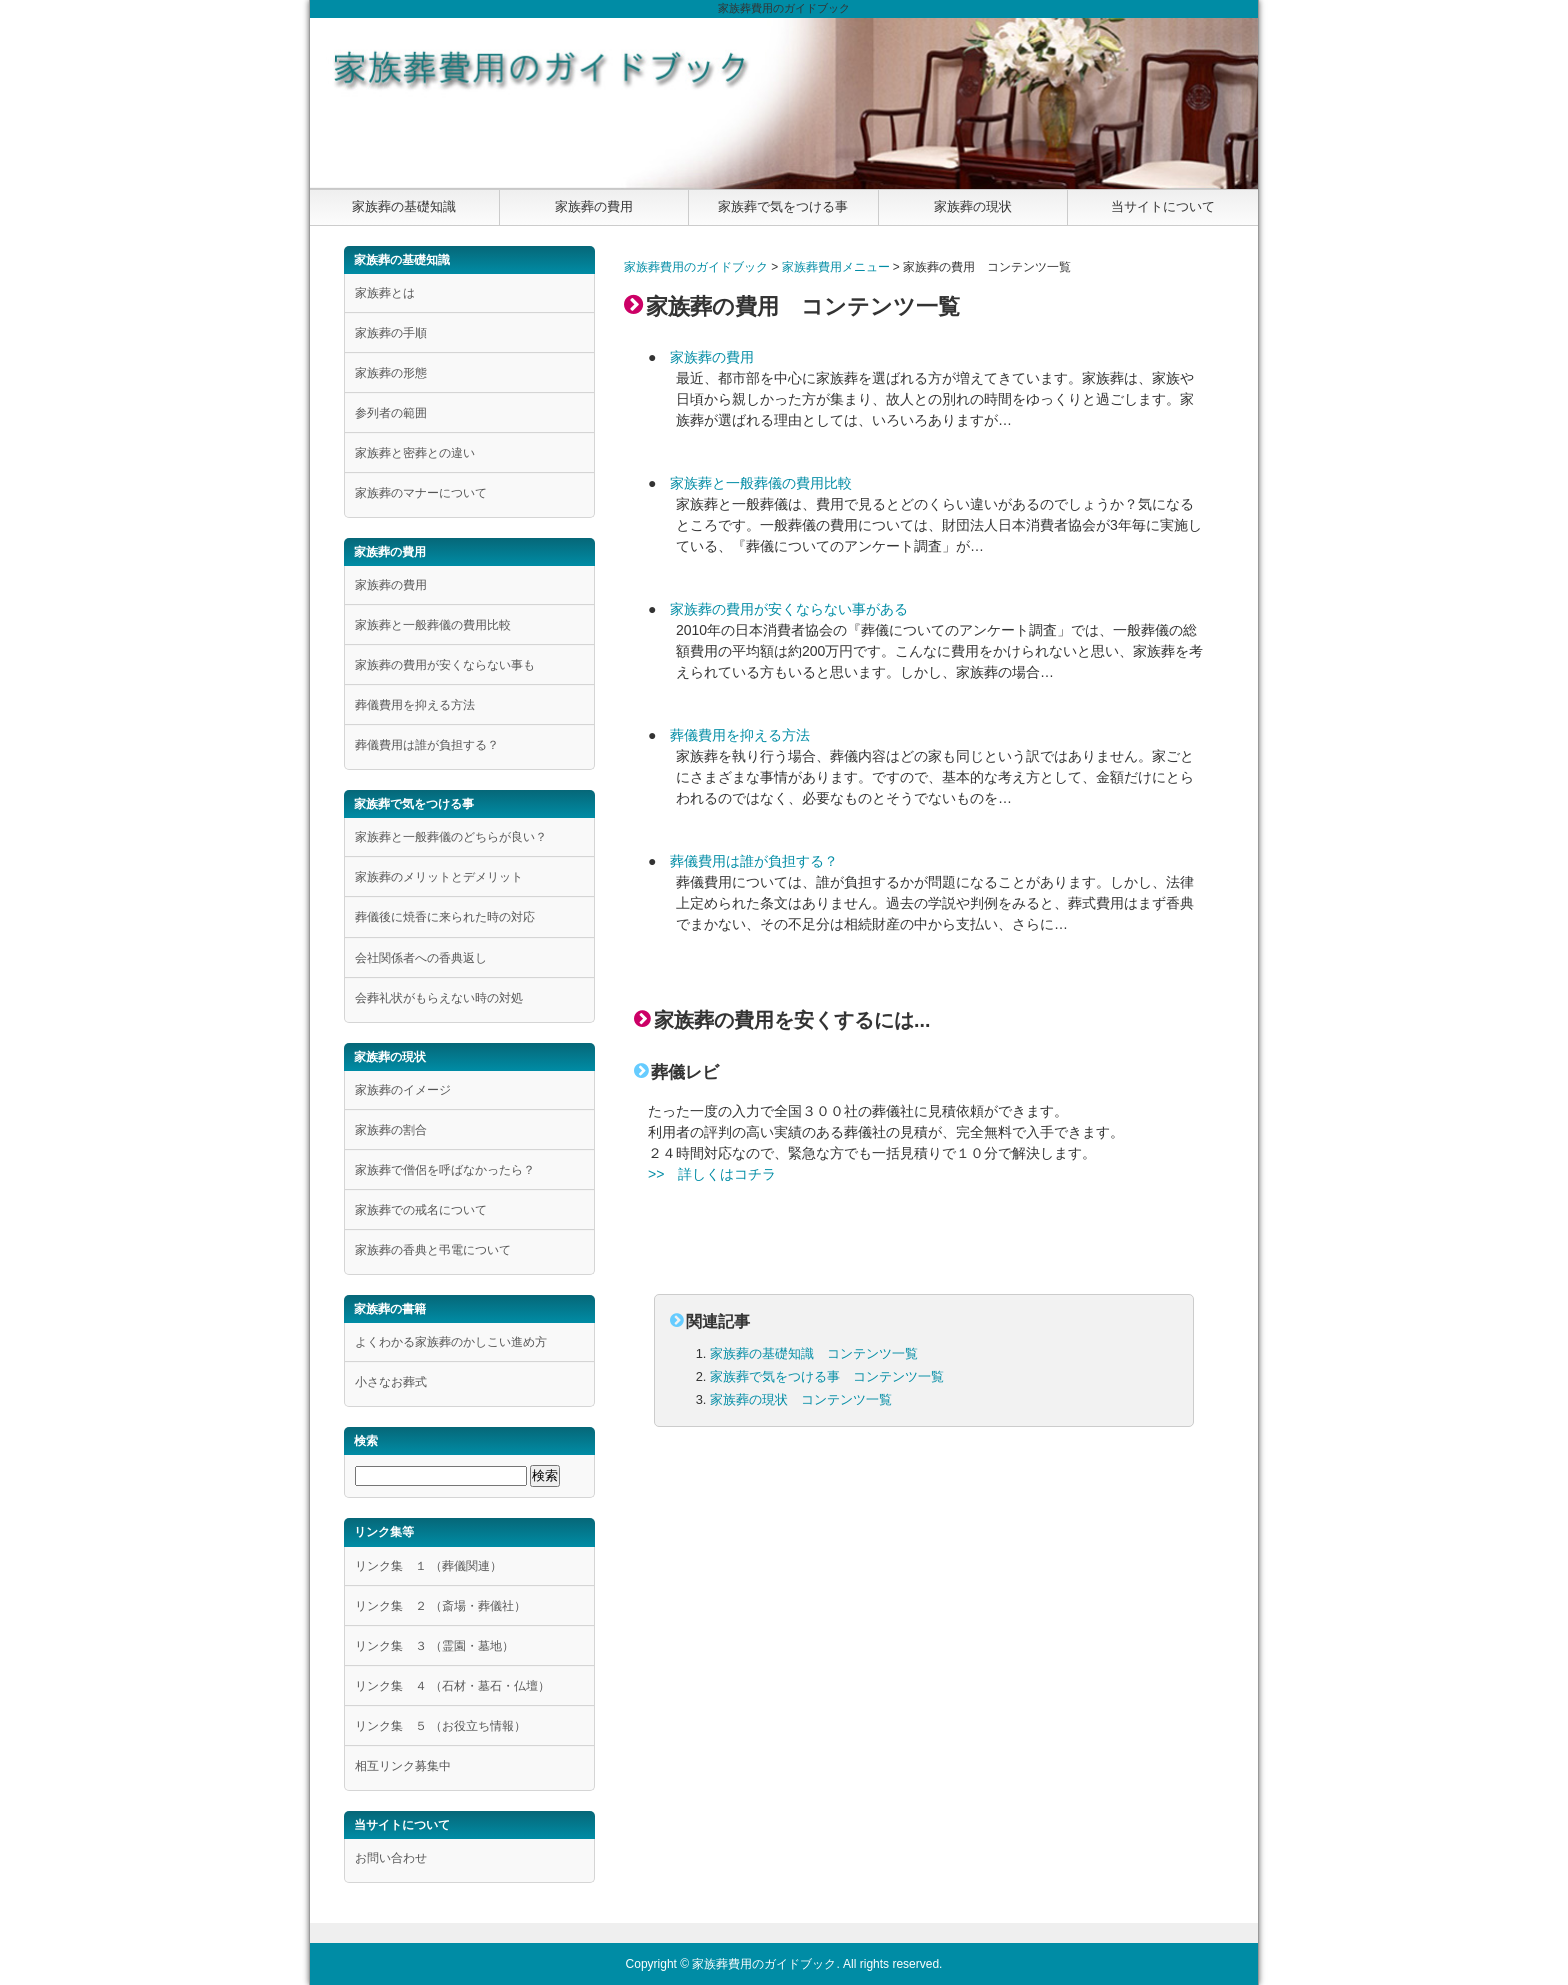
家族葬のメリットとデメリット (439, 877)
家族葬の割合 (391, 1130)
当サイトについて (1163, 206)
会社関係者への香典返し (421, 958)
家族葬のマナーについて (421, 493)
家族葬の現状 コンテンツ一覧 (801, 1399)
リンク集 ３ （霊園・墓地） (434, 1646)
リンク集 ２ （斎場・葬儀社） (440, 1606)
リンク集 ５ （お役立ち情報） (440, 1726)
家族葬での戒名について (421, 1210)
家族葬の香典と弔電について (433, 1250)
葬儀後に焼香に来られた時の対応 (445, 917)
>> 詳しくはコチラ (712, 1174)
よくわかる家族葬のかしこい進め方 (451, 1342)
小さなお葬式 (391, 1382)
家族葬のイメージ (403, 1090)
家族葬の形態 (391, 373)
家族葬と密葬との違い (415, 453)
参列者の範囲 (391, 413)
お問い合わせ (391, 1858)
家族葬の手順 (391, 333)
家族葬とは (385, 293)
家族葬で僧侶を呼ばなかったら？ (445, 1170)
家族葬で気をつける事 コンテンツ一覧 (827, 1376)
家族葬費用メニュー (836, 267)
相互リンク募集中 (403, 1766)
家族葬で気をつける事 (783, 206)
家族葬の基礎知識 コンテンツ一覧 (814, 1353)
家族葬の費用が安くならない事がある (789, 609)
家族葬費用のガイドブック (696, 267)
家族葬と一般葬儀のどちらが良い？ (451, 837)
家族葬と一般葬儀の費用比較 (761, 483)
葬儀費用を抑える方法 (740, 735)
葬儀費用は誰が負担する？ (754, 861)
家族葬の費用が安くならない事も (445, 665)
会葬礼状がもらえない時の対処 (439, 998)
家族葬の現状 (973, 206)
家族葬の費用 (594, 206)
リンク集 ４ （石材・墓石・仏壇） (452, 1686)
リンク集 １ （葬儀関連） (428, 1566)
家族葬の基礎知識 (404, 206)
